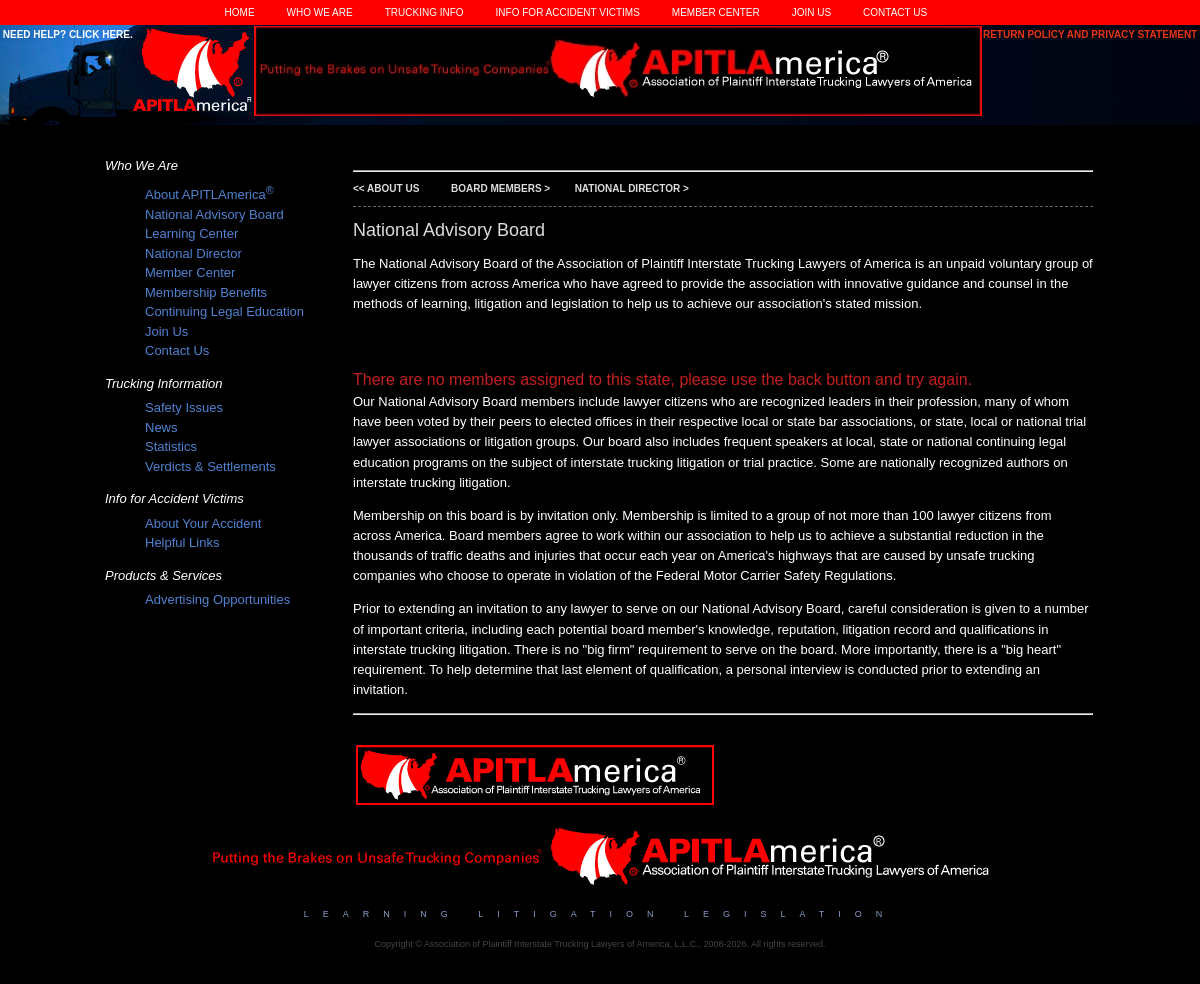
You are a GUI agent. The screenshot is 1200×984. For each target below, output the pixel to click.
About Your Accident (203, 523)
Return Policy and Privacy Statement (1091, 34)
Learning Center (191, 233)
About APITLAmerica (209, 194)
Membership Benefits (206, 292)
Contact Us (895, 12)
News (161, 427)
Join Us (811, 12)
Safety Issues (184, 407)
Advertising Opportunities (217, 599)
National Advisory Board (214, 214)
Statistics (171, 446)
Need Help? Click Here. (66, 34)
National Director (193, 253)
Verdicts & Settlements (210, 466)
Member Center (716, 12)
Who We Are (320, 12)
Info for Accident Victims (568, 12)
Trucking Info (424, 12)
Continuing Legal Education (224, 311)
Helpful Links (182, 542)
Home (240, 12)
